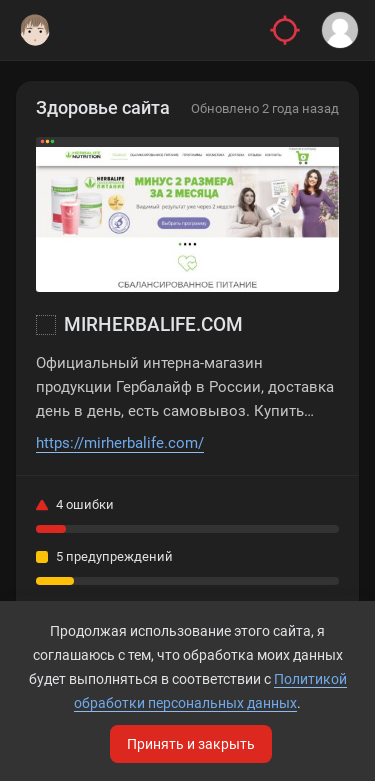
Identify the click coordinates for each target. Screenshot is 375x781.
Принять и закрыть (191, 744)
